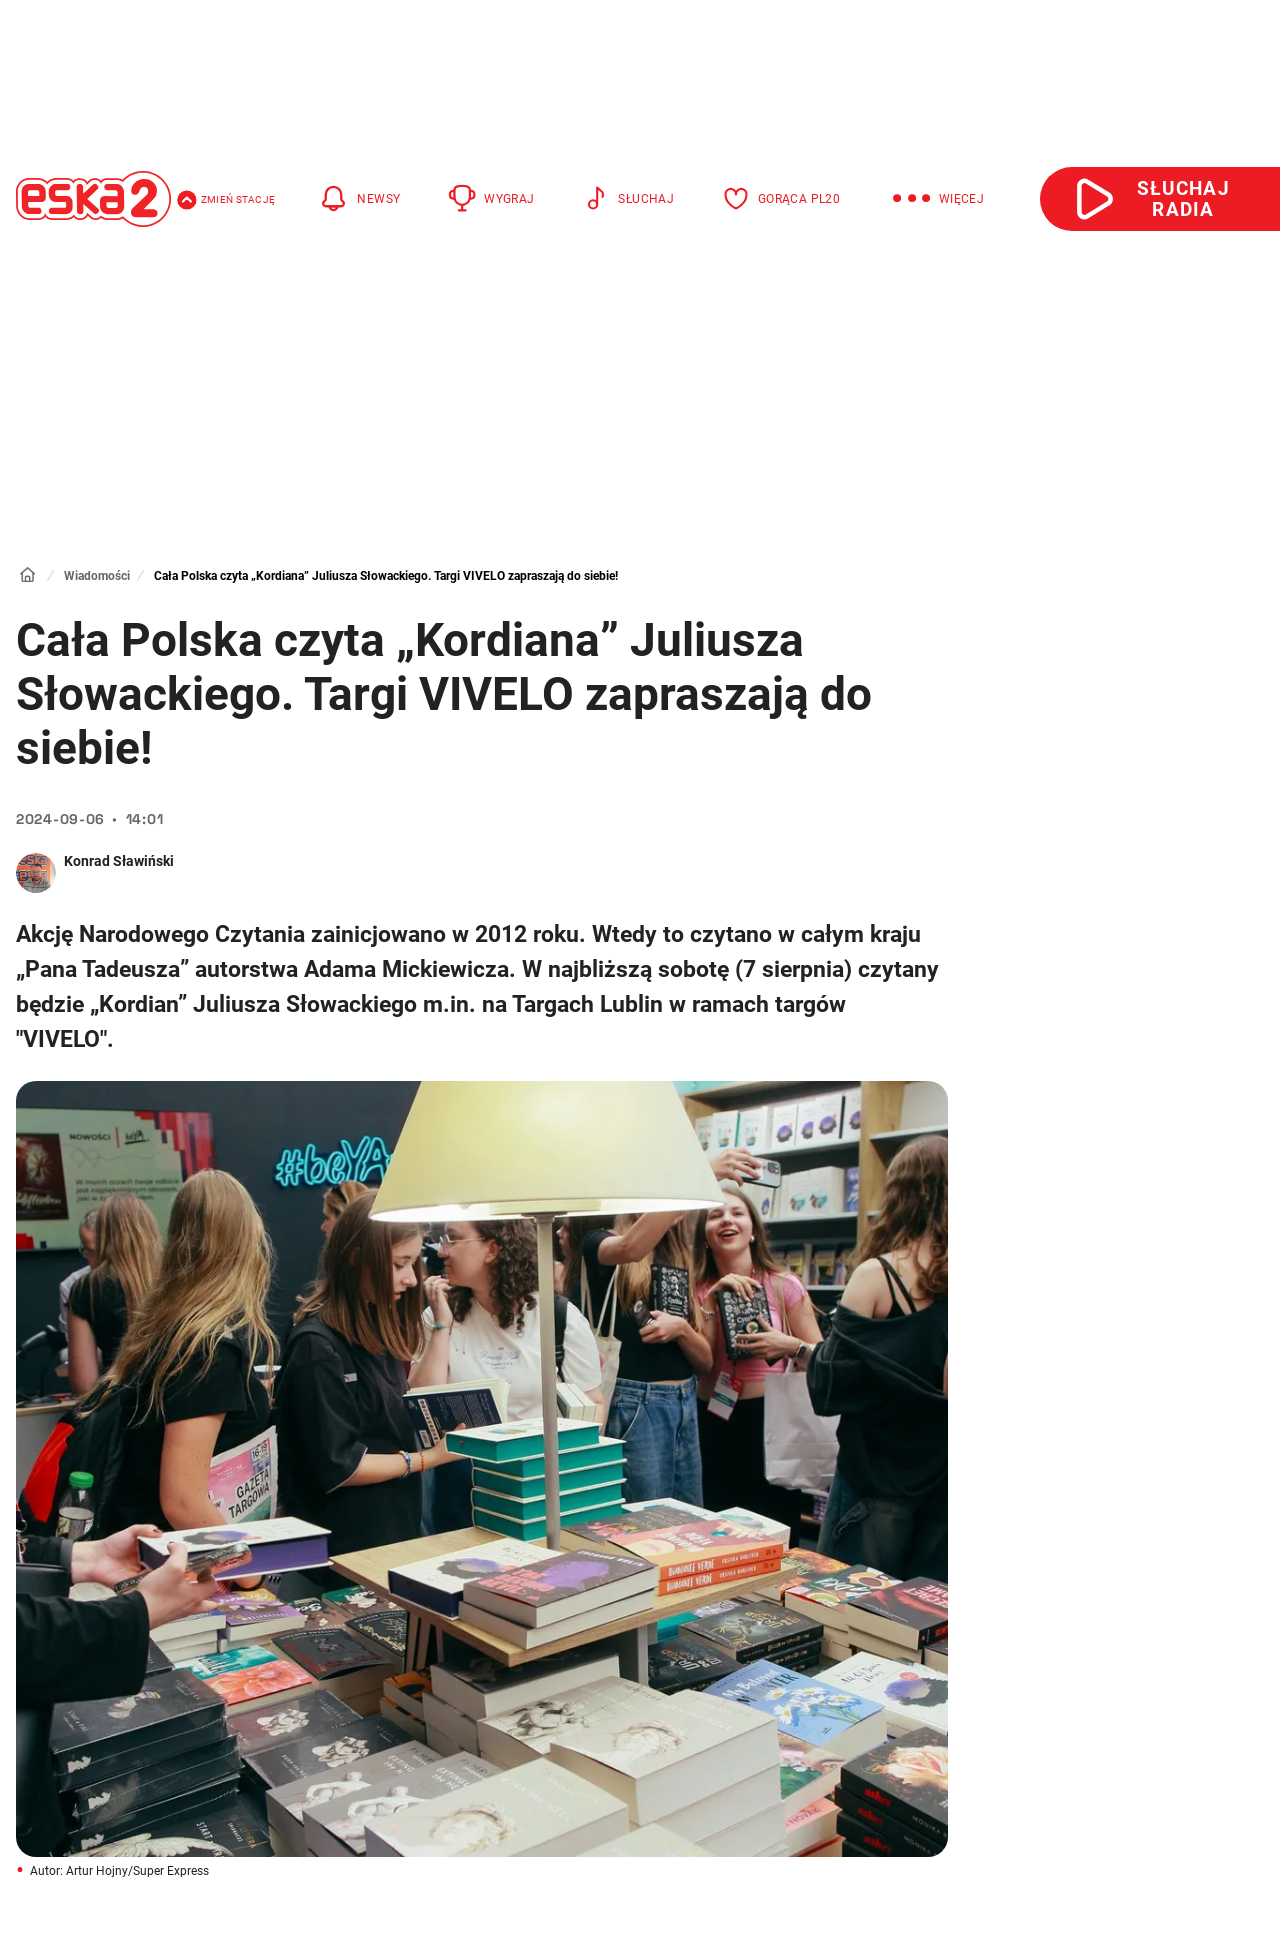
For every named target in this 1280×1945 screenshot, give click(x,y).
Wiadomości (97, 576)
